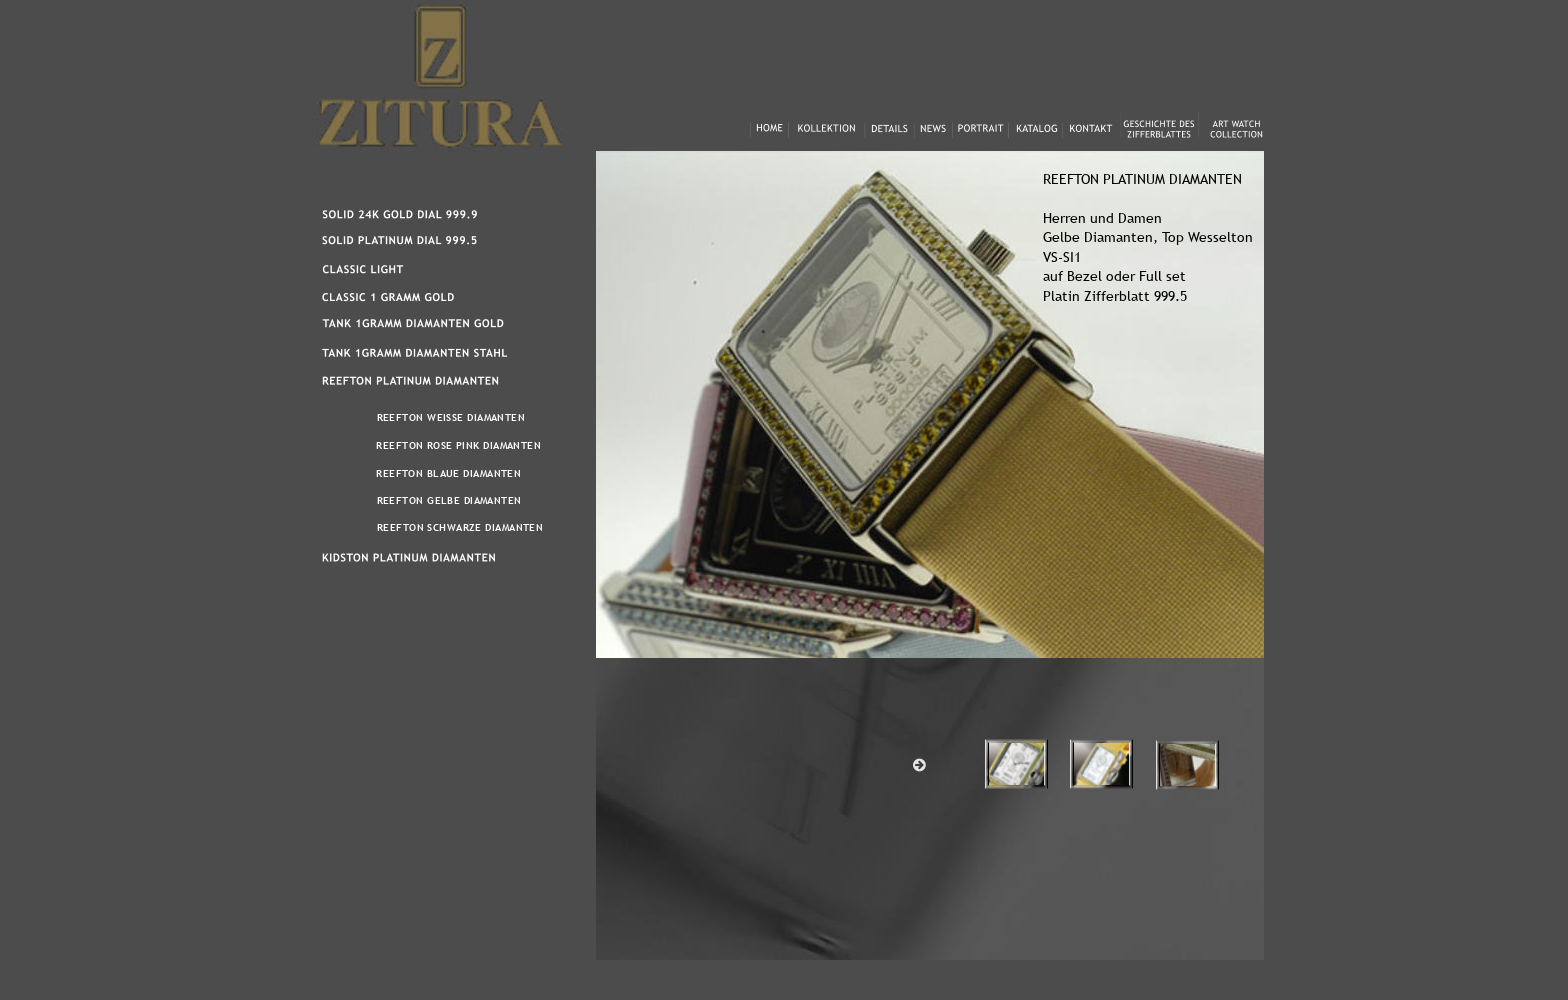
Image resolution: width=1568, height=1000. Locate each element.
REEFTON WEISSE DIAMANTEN (451, 417)
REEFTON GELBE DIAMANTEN (449, 500)
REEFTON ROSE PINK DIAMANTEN (458, 445)
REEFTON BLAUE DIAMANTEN (448, 473)
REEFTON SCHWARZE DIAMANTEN (460, 527)
